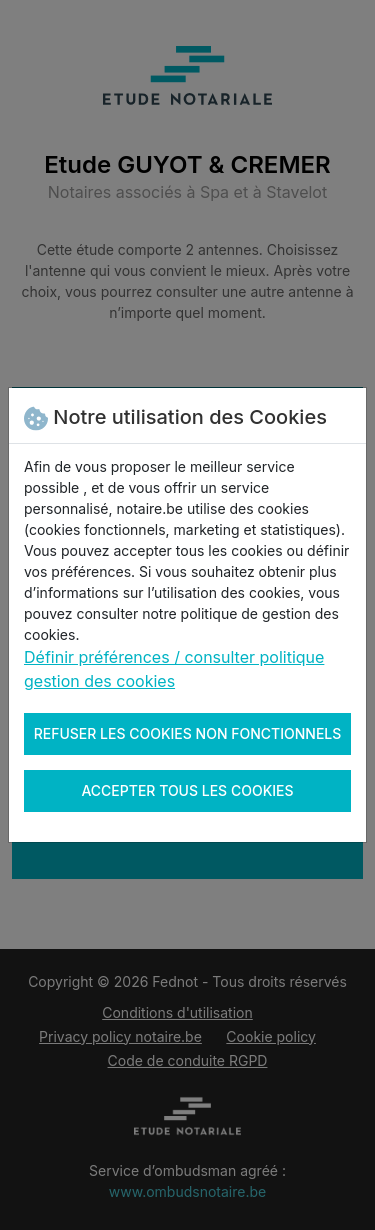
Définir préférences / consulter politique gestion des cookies (174, 669)
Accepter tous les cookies (187, 790)
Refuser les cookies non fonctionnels (188, 733)
